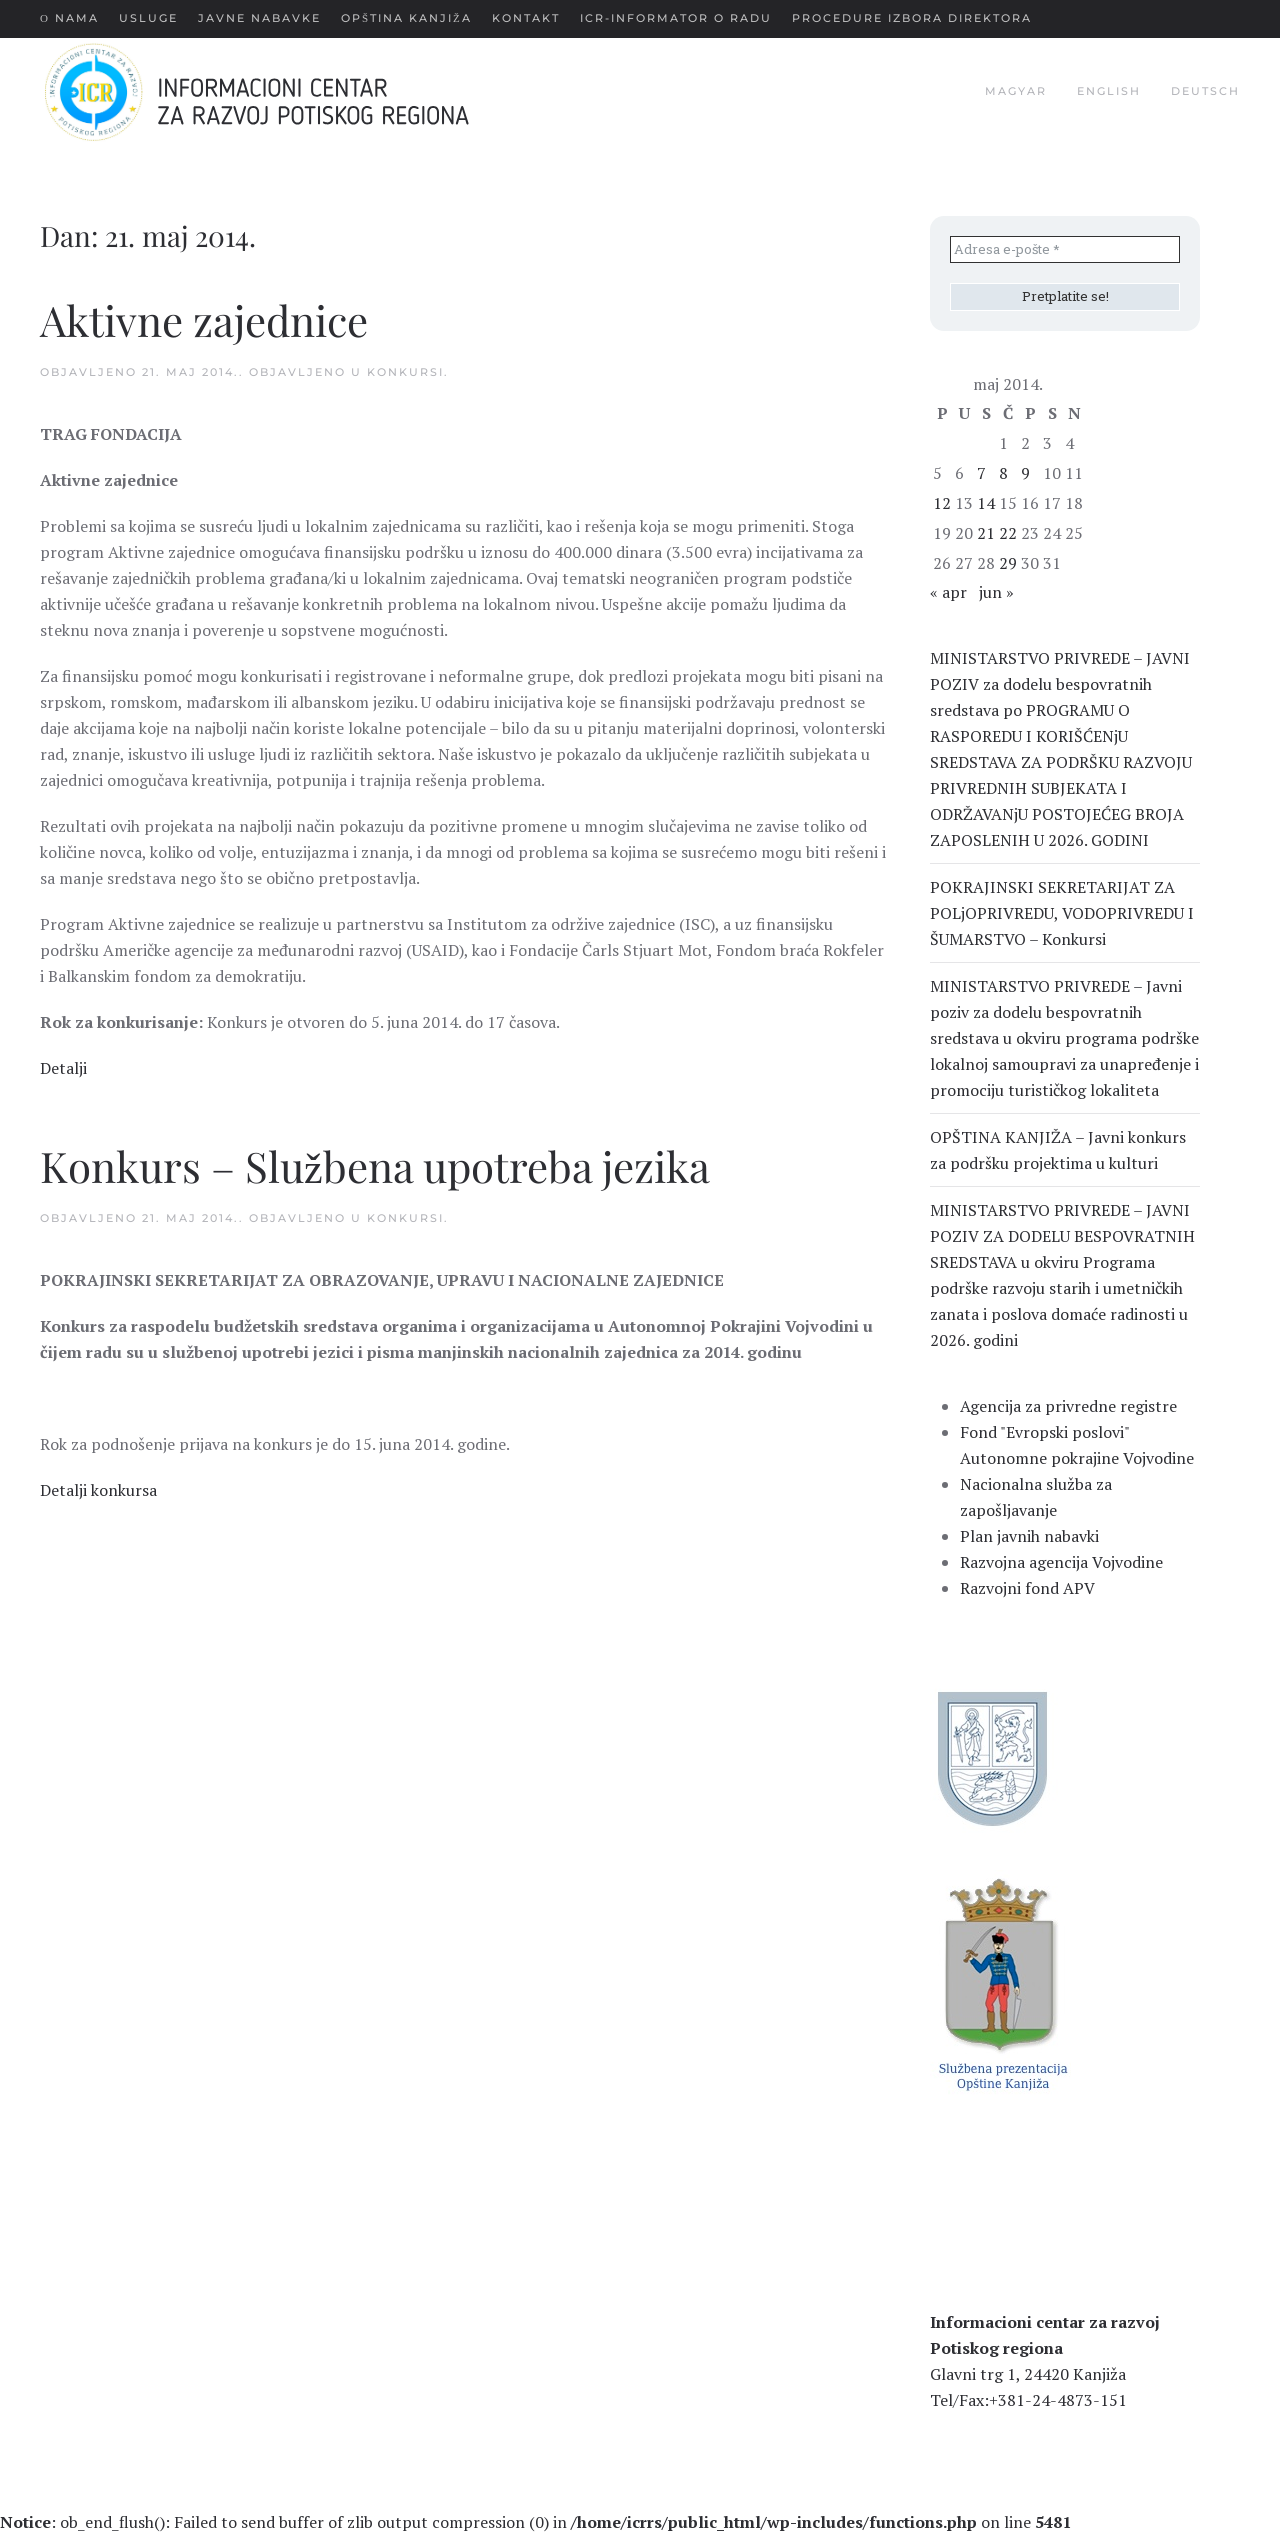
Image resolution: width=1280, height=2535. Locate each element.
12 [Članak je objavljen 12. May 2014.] (942, 503)
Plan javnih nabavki (1029, 1536)
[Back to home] (288, 92)
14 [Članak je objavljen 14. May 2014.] (986, 503)
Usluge (148, 18)
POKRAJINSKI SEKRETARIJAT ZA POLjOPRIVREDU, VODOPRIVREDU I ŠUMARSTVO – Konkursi (1062, 913)
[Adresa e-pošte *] (1065, 250)
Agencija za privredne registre (1068, 1406)
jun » (996, 592)
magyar (1016, 91)
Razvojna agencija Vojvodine (1061, 1562)
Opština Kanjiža (406, 18)
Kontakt (526, 18)
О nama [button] (69, 18)
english (1109, 91)
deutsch (1205, 91)
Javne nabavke (259, 18)
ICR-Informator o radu (676, 18)
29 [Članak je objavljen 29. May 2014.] (1008, 563)
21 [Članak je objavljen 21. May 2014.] (986, 533)
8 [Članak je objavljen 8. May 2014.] (1003, 473)
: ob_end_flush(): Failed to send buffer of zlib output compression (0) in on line (535, 2522)
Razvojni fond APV (1027, 1588)
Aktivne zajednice (204, 320)
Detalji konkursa (98, 1490)
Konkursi (405, 372)
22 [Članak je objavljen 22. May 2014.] (1008, 533)
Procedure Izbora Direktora (912, 18)
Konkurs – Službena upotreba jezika (375, 1166)
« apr (948, 592)
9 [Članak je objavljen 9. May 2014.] (1025, 473)
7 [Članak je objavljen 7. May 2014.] (981, 473)
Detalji (63, 1068)
